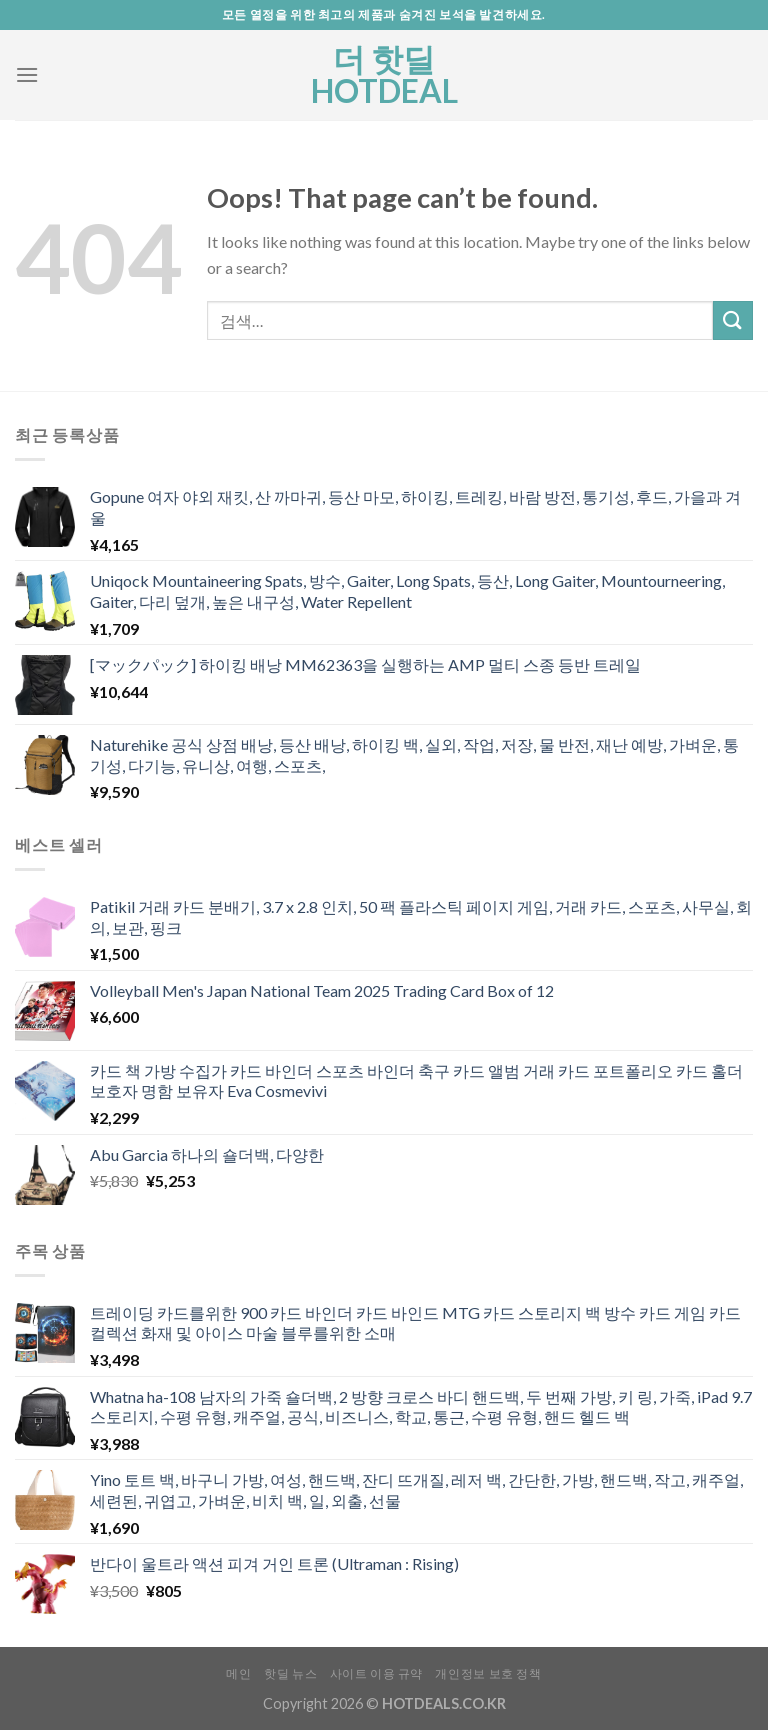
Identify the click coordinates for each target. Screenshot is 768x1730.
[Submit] (733, 320)
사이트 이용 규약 (377, 1673)
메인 (238, 1673)
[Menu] (27, 74)
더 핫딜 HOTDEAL (384, 75)
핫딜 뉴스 (290, 1673)
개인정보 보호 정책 (488, 1673)
